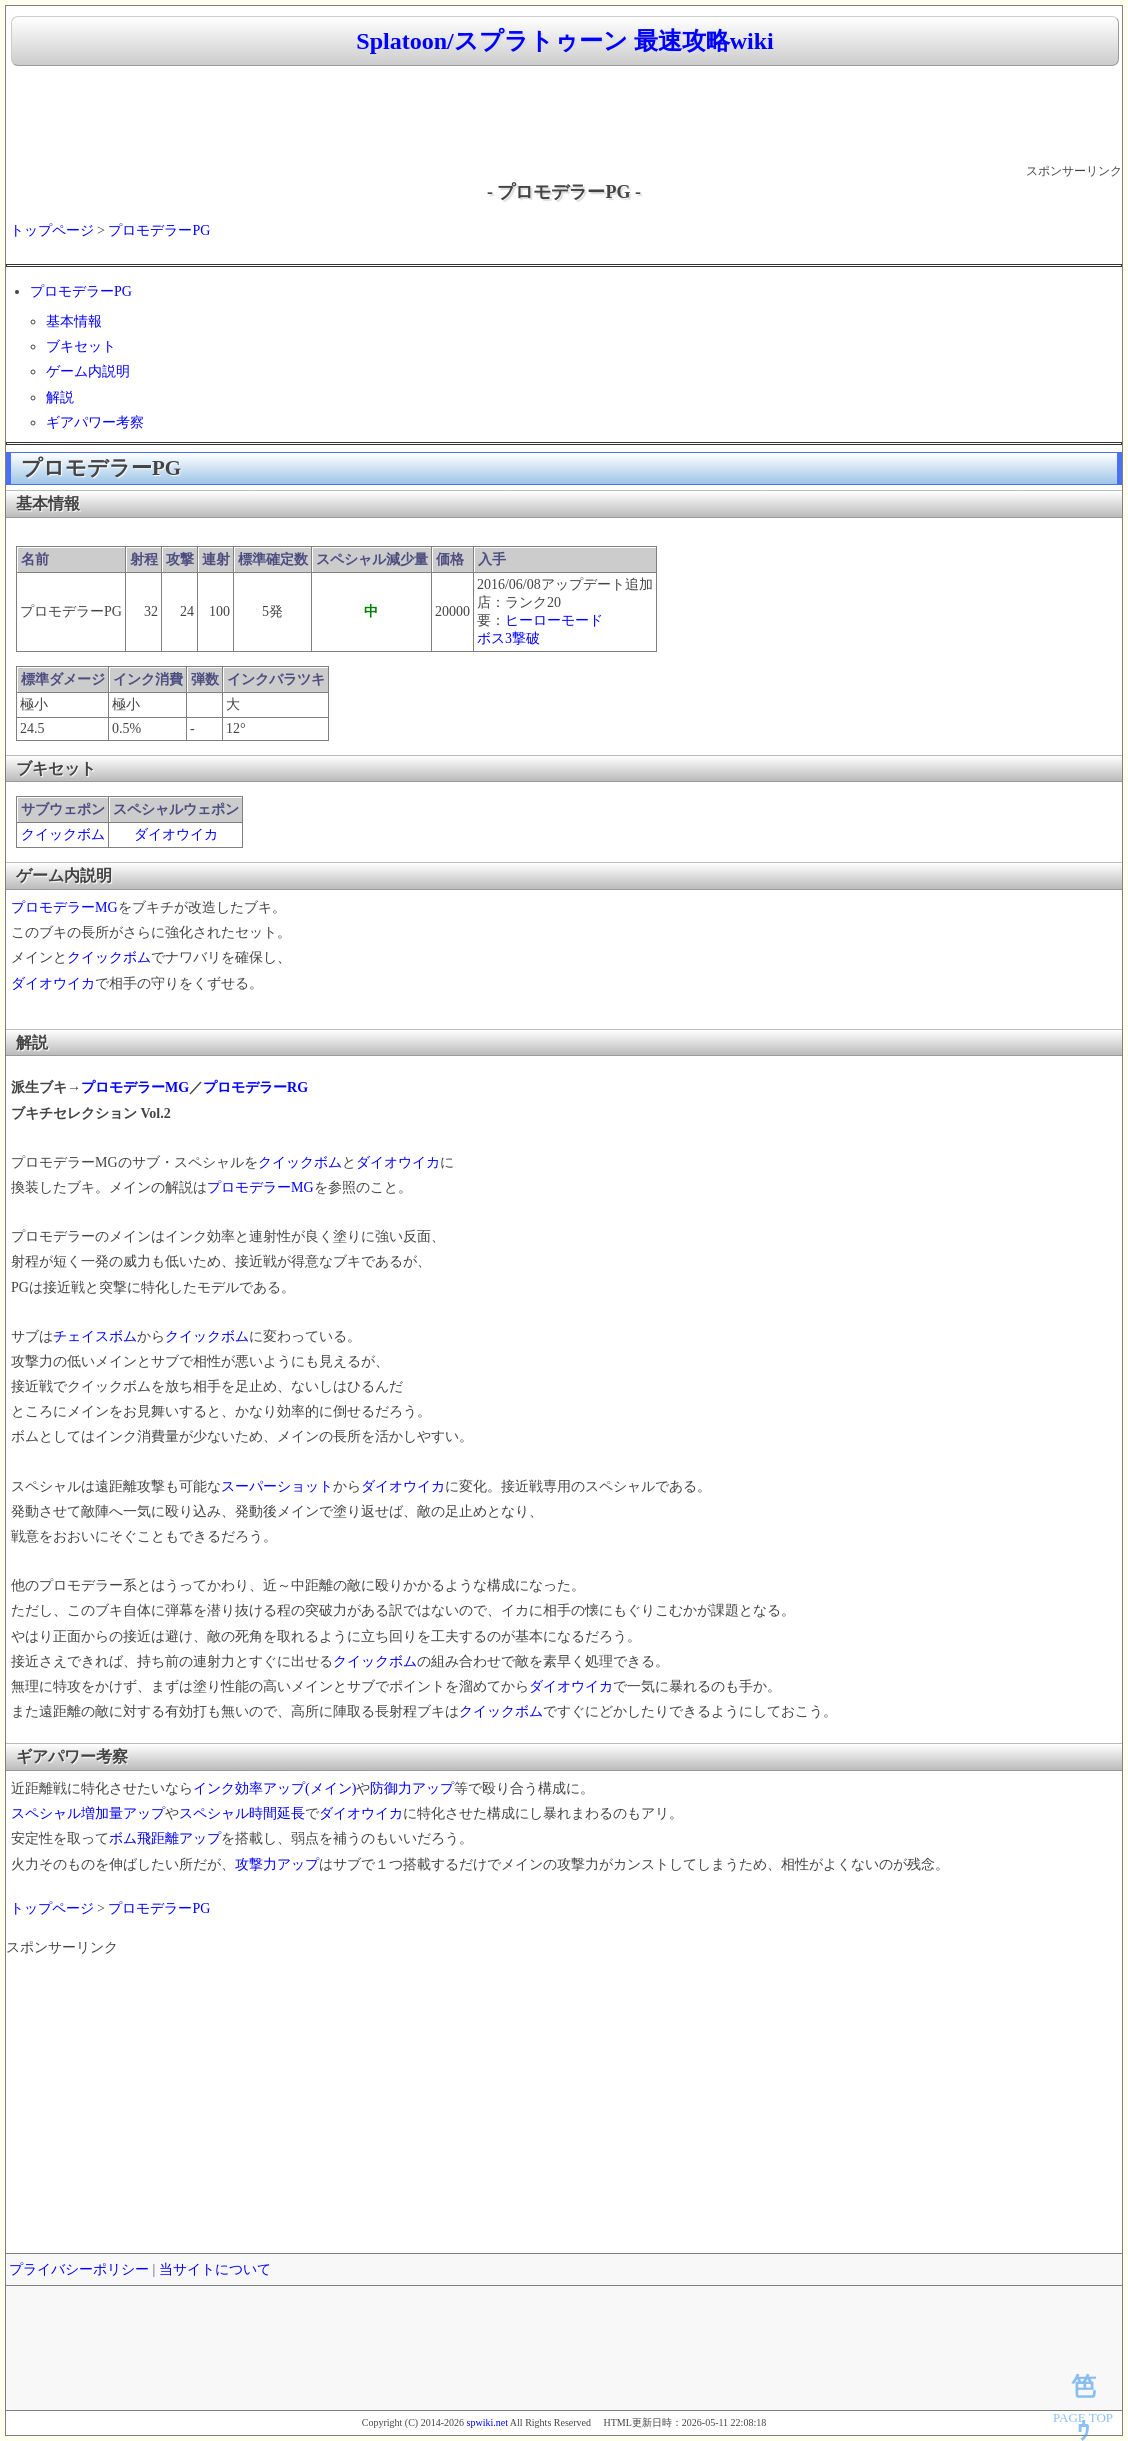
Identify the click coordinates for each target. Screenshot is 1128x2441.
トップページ (52, 230)
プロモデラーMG (64, 907)
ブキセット (81, 346)
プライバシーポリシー (79, 2269)
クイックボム (63, 834)
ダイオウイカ (176, 834)
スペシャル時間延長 (242, 1813)
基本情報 (74, 321)
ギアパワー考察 (95, 422)
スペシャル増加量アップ (88, 1813)
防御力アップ (412, 1788)
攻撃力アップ (277, 1864)
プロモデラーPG (159, 230)
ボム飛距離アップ (165, 1838)
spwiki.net (487, 2422)
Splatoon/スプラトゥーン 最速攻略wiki (564, 41)
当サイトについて (215, 2269)
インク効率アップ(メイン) (274, 1788)
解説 (60, 397)
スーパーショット (277, 1486)
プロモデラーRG (255, 1087)
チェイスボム (95, 1336)
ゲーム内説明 (88, 371)
